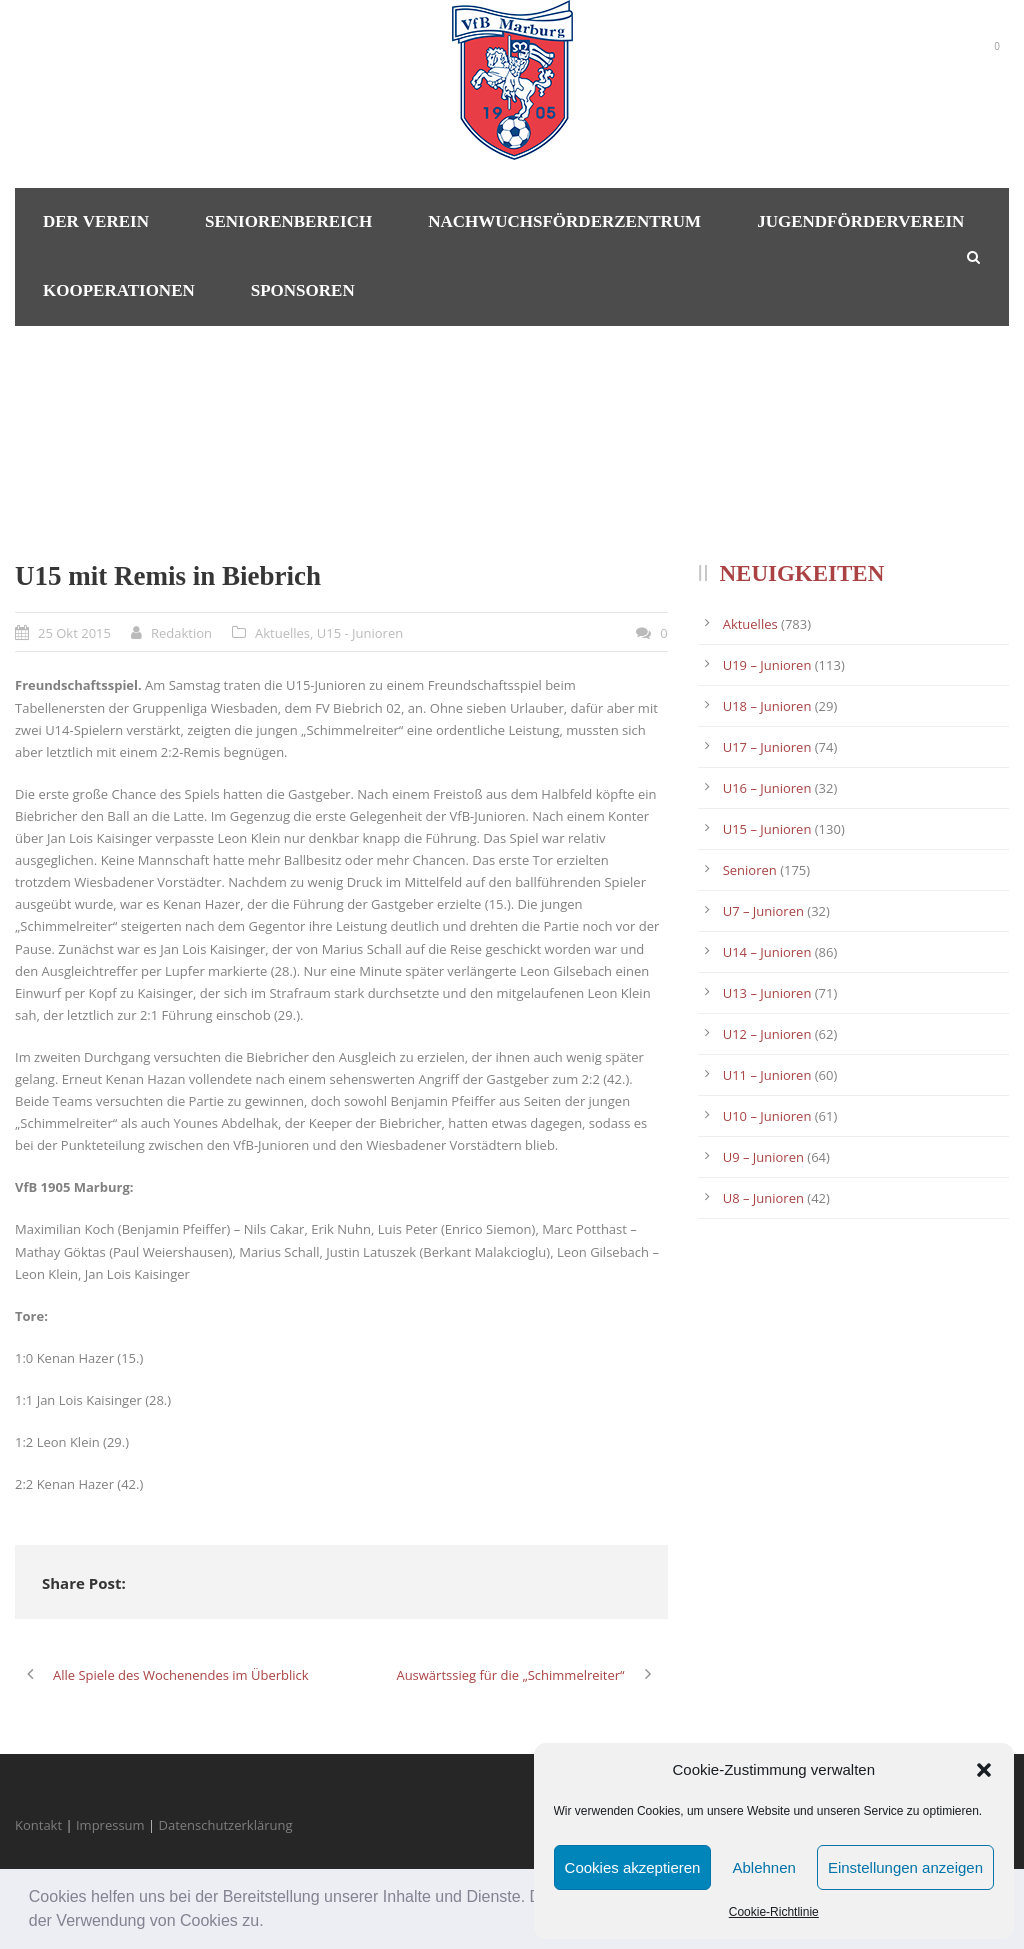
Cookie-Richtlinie (774, 1912)
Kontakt (38, 1825)
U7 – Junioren (763, 911)
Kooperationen (119, 290)
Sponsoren (303, 290)
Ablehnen (763, 1867)
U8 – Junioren (763, 1198)
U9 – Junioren (763, 1157)
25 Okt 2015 (74, 633)
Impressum (110, 1825)
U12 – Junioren (767, 1034)
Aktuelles (282, 633)
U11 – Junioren (767, 1075)
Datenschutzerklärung (226, 1825)
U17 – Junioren (767, 747)
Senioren (750, 870)
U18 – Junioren (767, 706)
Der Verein (96, 221)
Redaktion (181, 633)
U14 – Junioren (767, 952)
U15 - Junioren (360, 633)
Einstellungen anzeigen (905, 1867)
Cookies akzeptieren (633, 1867)
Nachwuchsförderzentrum (564, 221)
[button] (271, 1923)
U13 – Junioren (767, 993)
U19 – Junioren (767, 665)
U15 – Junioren (767, 829)
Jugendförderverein (860, 221)
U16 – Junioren (767, 788)
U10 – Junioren (767, 1116)
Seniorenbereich (288, 221)
